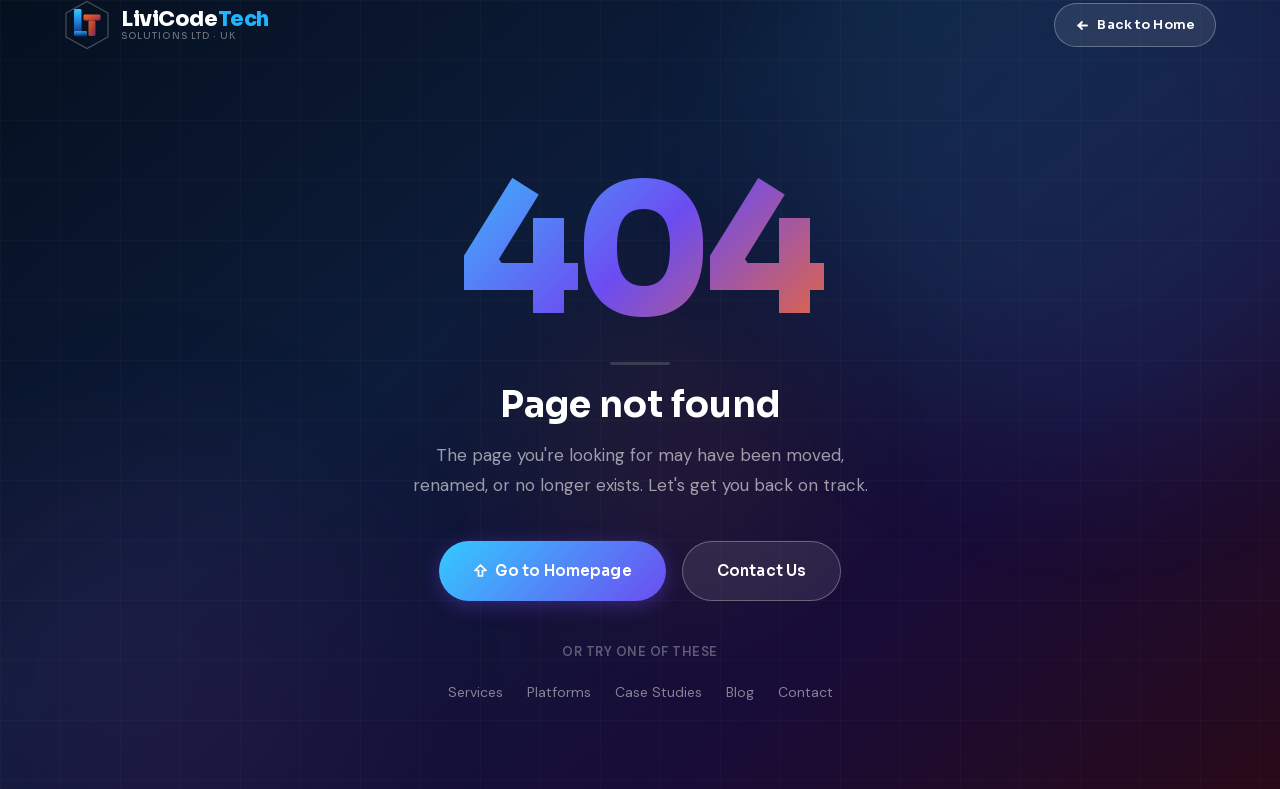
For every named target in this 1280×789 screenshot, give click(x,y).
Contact (805, 692)
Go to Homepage (552, 570)
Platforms (559, 692)
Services (475, 692)
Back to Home (1135, 24)
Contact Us (762, 570)
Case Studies (658, 692)
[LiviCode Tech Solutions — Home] (166, 25)
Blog (740, 692)
